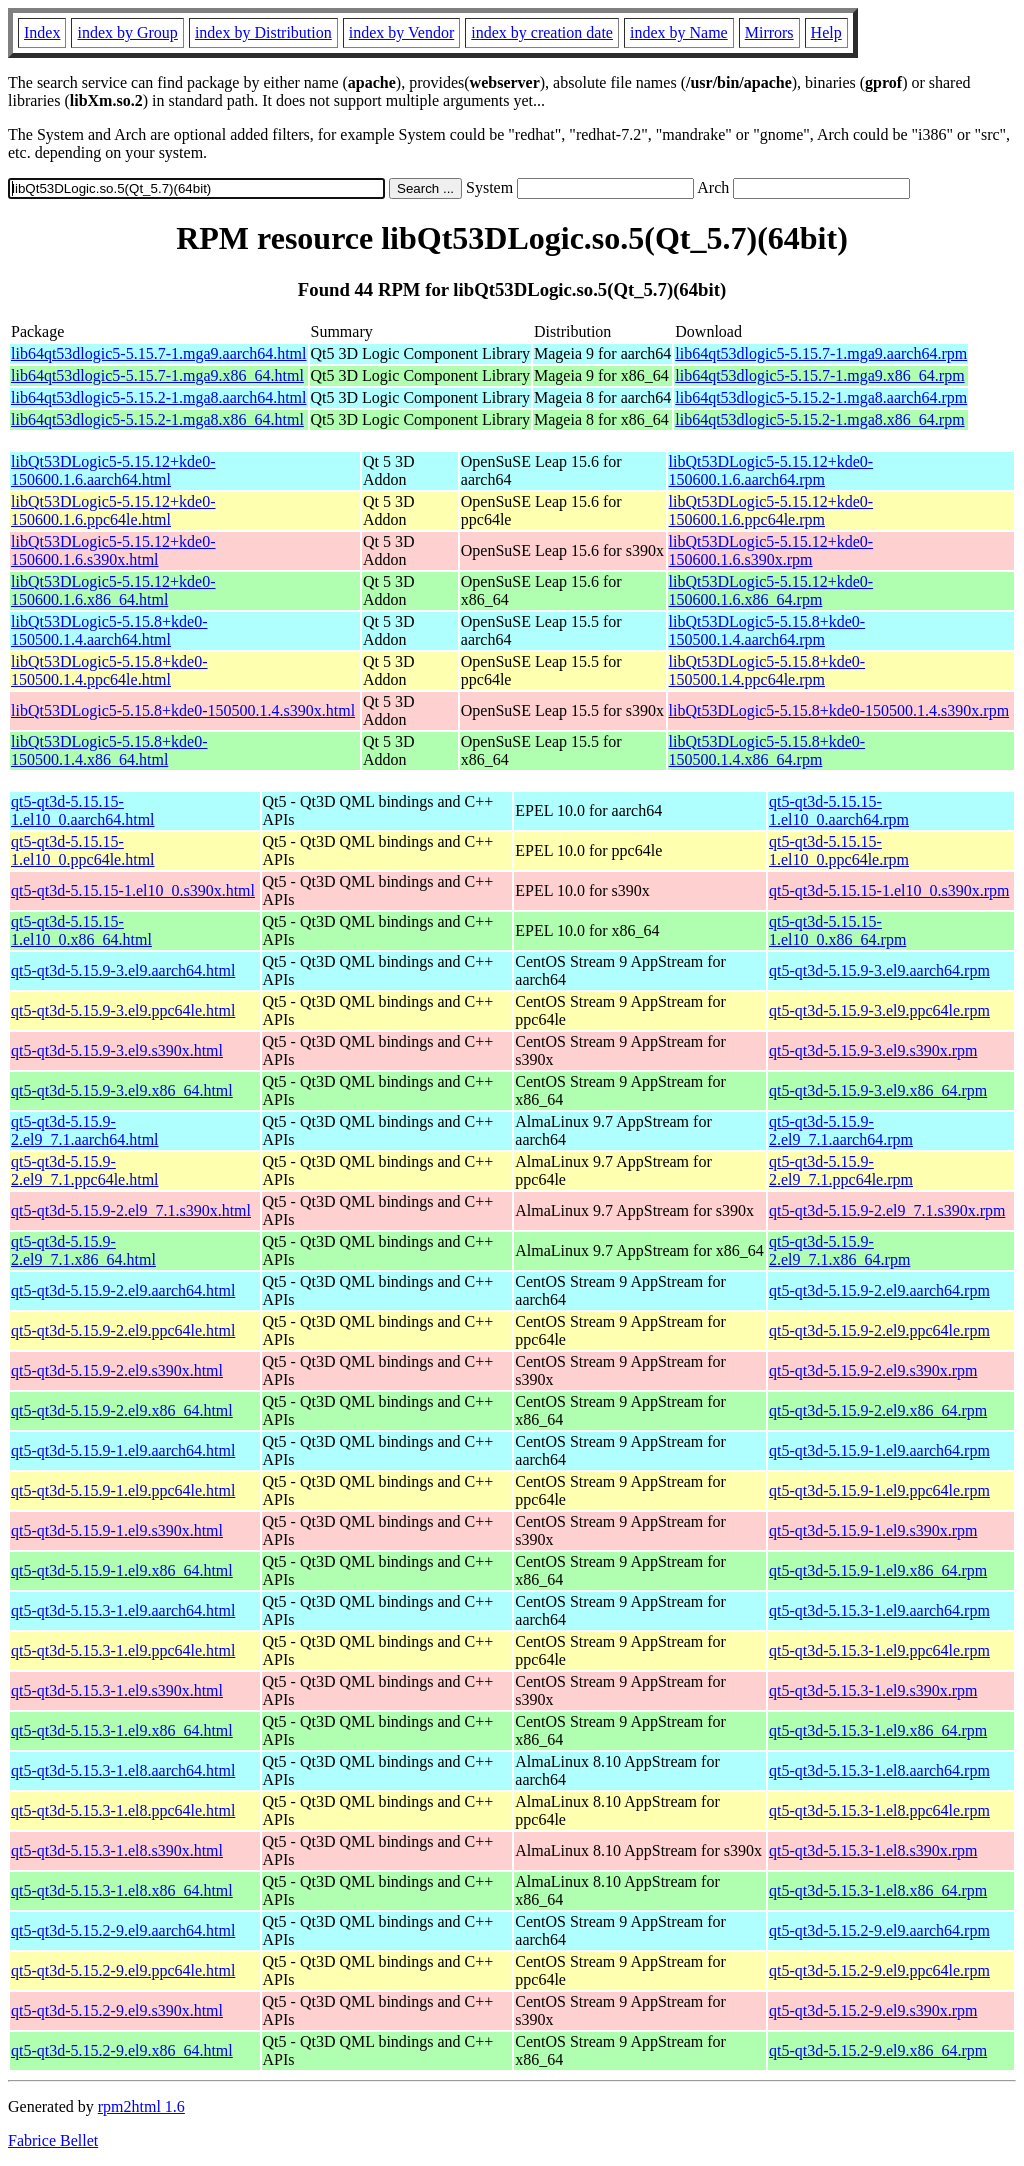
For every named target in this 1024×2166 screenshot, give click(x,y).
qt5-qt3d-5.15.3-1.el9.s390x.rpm (873, 1690)
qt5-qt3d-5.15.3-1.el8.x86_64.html (122, 1890)
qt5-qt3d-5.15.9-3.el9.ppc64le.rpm (879, 1010)
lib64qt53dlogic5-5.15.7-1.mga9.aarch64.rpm (821, 353)
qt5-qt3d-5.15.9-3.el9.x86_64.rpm (878, 1090)
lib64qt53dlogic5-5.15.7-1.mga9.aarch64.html (159, 353)
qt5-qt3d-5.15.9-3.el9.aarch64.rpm (879, 970)
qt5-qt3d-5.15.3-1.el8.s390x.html (117, 1850)
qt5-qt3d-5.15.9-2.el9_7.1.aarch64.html (85, 1130)
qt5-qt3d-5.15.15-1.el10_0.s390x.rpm (889, 890)
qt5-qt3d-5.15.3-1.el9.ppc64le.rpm (879, 1650)
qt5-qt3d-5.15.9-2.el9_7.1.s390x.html (131, 1210)
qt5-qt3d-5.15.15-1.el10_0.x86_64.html (81, 930)
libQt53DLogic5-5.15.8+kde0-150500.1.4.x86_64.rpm (767, 750)
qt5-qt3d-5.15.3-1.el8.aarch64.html (123, 1770)
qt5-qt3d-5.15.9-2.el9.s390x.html (117, 1370)
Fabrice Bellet (53, 2140)
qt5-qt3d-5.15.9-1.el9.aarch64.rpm (879, 1450)
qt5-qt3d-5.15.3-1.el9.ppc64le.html (123, 1650)
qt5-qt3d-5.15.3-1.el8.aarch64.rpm (879, 1770)
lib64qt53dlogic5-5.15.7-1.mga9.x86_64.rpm (819, 375)
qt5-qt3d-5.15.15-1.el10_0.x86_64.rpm (837, 930)
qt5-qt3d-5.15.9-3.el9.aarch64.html (123, 970)
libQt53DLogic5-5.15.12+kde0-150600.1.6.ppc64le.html (113, 510)
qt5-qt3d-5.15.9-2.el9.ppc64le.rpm (879, 1330)
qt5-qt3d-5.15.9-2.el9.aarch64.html (123, 1290)
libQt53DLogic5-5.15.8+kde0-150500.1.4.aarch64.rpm (767, 630)
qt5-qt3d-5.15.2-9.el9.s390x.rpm (873, 2010)
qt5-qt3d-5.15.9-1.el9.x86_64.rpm (878, 1570)
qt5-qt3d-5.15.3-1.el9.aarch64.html (123, 1610)
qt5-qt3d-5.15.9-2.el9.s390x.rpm (873, 1370)
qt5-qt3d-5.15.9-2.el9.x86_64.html (122, 1410)
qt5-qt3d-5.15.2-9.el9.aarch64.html (123, 1930)
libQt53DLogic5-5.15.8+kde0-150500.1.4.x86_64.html (109, 750)
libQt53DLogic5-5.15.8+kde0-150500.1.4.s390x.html (183, 710)
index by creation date (542, 32)
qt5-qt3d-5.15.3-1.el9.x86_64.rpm (878, 1730)
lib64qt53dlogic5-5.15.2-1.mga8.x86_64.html (157, 419)
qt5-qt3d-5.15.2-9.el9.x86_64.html (122, 2050)
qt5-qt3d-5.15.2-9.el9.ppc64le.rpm (879, 1970)
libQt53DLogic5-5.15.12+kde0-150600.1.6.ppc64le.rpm (771, 510)
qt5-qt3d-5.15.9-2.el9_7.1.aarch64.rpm (841, 1130)
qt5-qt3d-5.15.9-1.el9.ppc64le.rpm (879, 1490)
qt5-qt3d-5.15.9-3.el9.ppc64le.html (123, 1010)
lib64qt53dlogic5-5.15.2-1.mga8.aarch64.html (159, 397)
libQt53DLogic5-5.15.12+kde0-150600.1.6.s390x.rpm (771, 550)
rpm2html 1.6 (141, 2106)
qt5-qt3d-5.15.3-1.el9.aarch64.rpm (879, 1610)
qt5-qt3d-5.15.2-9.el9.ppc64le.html (123, 1970)
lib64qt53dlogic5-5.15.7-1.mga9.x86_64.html (157, 375)
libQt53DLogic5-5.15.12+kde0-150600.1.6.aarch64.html (113, 470)
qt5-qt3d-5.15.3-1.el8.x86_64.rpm (878, 1890)
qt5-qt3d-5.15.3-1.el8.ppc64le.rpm (879, 1810)
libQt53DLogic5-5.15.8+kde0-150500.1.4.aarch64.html (109, 630)
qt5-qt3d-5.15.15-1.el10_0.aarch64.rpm (839, 810)
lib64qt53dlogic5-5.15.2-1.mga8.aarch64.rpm (821, 397)
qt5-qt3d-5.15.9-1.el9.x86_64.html (122, 1570)
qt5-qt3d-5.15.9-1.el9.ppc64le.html (123, 1490)
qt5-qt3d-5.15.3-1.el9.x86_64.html (122, 1730)
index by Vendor (401, 32)
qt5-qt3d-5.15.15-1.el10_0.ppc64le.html (83, 850)
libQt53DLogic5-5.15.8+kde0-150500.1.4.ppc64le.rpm (767, 670)
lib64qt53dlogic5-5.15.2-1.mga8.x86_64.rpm (819, 419)
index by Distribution (263, 32)
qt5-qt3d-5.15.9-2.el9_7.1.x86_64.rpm (839, 1250)
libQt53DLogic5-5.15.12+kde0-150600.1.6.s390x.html (113, 550)
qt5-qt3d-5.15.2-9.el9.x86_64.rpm (878, 2050)
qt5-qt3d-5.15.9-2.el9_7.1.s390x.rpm (887, 1210)
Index (42, 32)
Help (826, 32)
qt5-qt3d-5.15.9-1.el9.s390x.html (117, 1530)
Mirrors (769, 32)
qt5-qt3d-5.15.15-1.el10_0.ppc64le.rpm (839, 850)
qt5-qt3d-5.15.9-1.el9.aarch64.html (123, 1450)
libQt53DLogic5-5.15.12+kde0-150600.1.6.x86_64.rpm (771, 590)
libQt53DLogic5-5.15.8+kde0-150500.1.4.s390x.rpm (839, 710)
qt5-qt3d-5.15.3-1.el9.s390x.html (117, 1690)
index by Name (679, 32)
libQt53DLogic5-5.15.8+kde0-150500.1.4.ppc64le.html (109, 670)
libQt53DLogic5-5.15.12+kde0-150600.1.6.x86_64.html (113, 590)
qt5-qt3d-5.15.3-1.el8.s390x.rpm (873, 1850)
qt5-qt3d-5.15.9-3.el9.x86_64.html (122, 1090)
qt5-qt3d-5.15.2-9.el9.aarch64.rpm (879, 1930)
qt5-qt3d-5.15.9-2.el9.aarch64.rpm (879, 1290)
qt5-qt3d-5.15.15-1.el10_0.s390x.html (133, 890)
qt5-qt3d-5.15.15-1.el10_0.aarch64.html (83, 810)
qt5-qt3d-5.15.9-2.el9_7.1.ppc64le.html (85, 1170)
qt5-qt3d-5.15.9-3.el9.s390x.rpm (873, 1050)
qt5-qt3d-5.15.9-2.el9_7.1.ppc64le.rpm (841, 1170)
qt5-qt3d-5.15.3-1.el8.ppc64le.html (123, 1810)
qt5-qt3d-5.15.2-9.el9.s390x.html (117, 2010)
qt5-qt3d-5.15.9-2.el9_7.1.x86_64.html (83, 1250)
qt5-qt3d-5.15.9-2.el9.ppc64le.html (123, 1330)
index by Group (127, 32)
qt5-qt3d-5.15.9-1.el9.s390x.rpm (873, 1530)
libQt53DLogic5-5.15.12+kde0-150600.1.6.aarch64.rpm (771, 470)
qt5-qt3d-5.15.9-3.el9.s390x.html (117, 1050)
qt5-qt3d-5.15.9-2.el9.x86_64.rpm (878, 1410)
